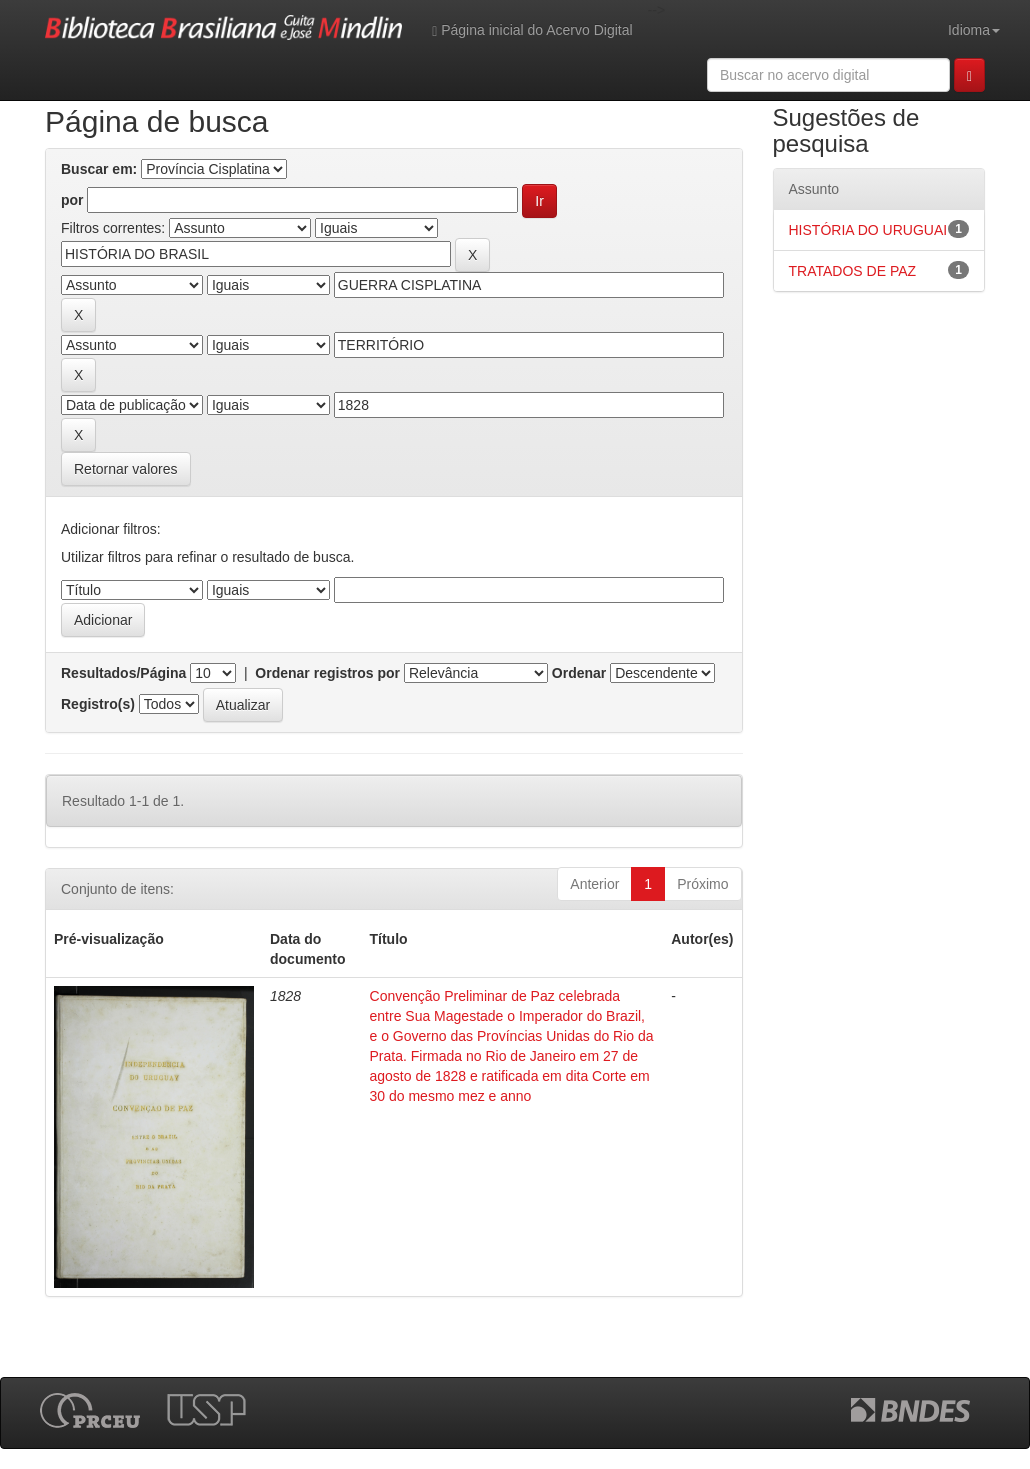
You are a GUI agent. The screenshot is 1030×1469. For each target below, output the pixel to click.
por (72, 200)
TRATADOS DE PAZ (853, 271)
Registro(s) (98, 704)
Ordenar (579, 673)
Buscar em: (99, 169)
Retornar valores (126, 469)
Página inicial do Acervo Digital (532, 30)
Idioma (974, 30)
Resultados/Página (123, 673)
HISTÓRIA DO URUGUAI (868, 230)
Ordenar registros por (327, 673)
